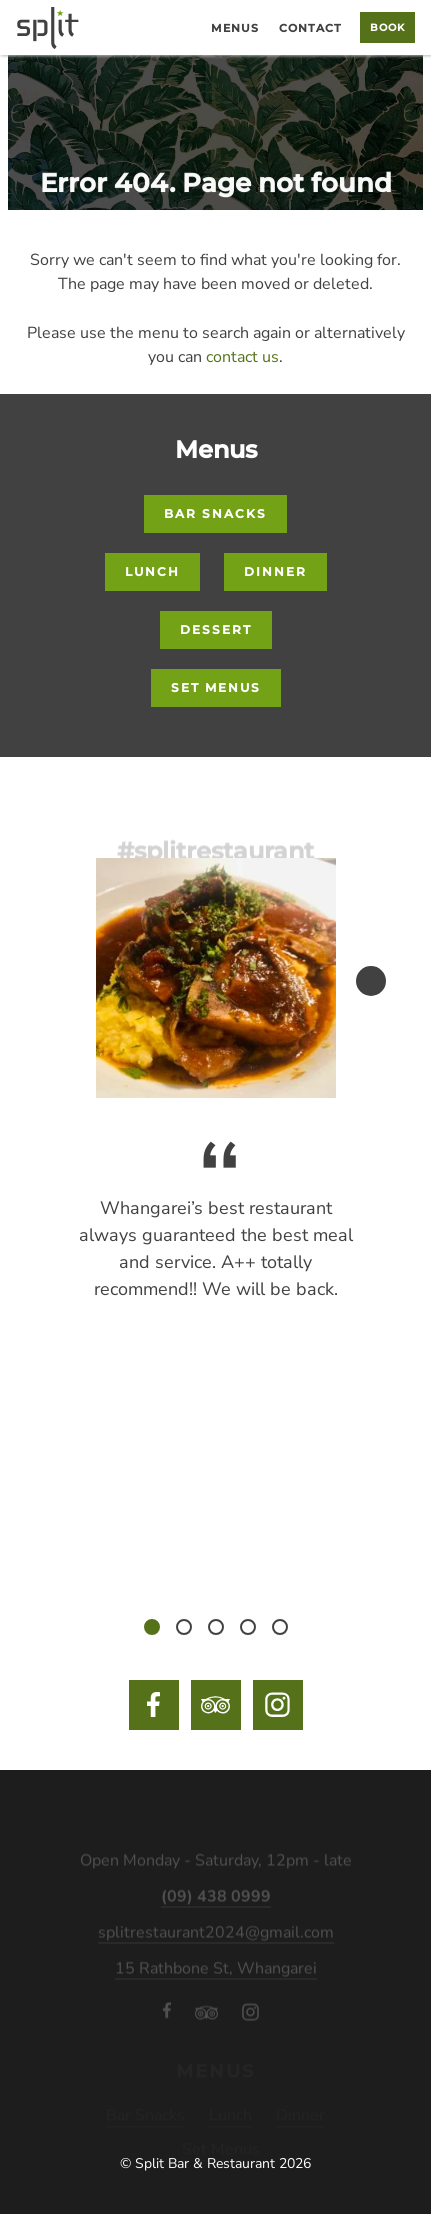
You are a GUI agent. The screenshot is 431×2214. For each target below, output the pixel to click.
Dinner (275, 571)
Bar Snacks (215, 513)
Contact (310, 28)
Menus (235, 28)
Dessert (216, 629)
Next (371, 981)
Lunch (152, 571)
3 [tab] (216, 1627)
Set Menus (216, 687)
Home (182, 32)
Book (387, 27)
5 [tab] (280, 1627)
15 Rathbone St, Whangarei (216, 1976)
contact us (242, 357)
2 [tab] (184, 1627)
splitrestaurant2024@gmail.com (216, 1940)
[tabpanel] (216, 1235)
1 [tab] (152, 1627)
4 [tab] (248, 1627)
